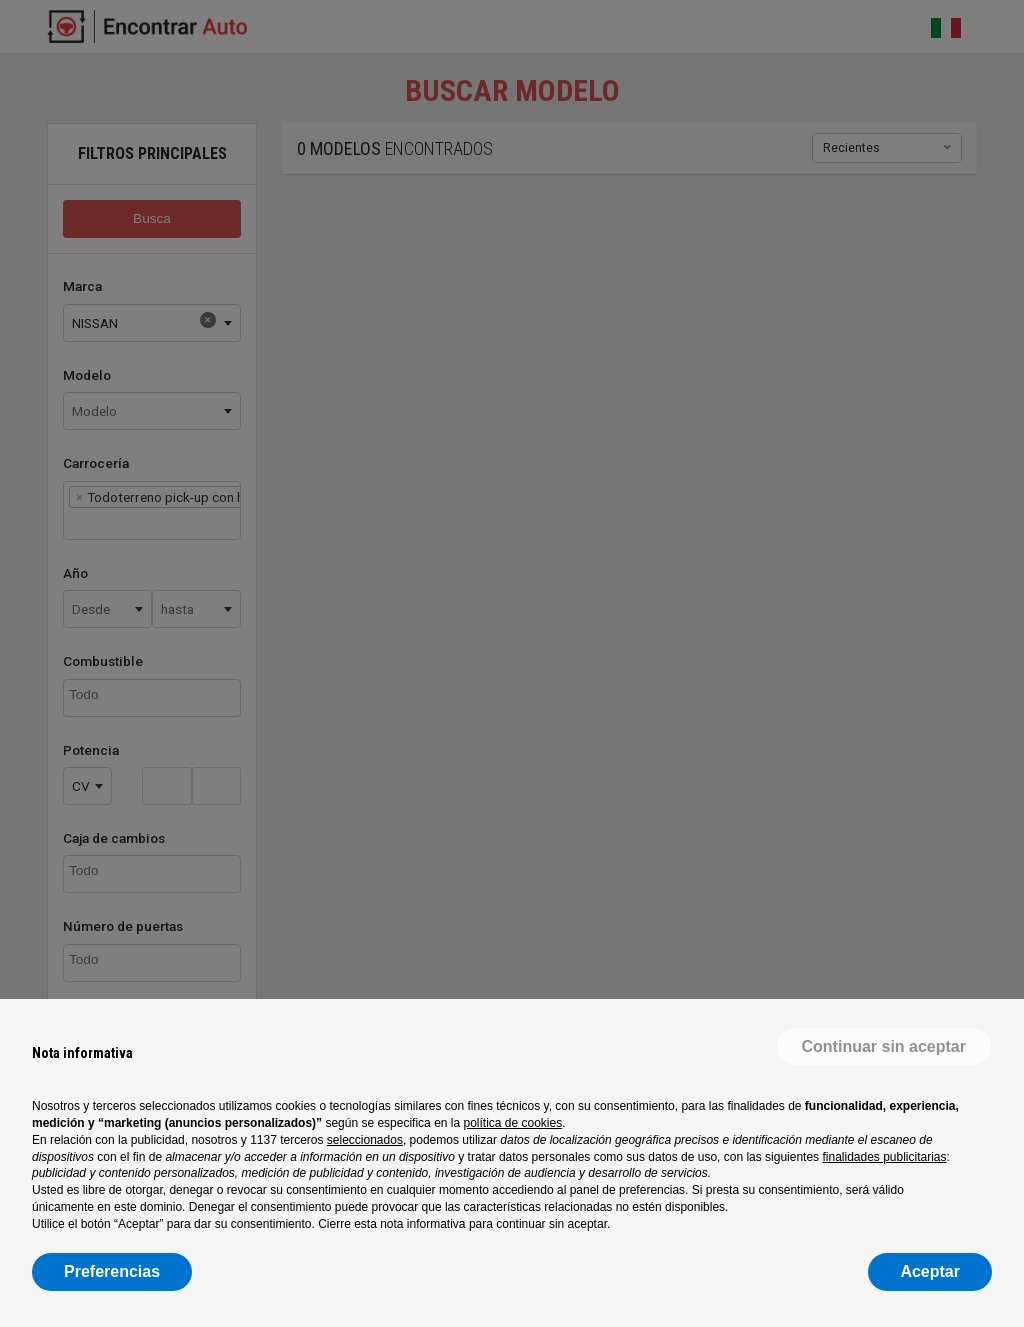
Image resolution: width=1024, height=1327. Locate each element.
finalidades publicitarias (884, 1157)
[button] (884, 1047)
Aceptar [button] (930, 1271)
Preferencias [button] (112, 1271)
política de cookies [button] (512, 1123)
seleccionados (365, 1140)
